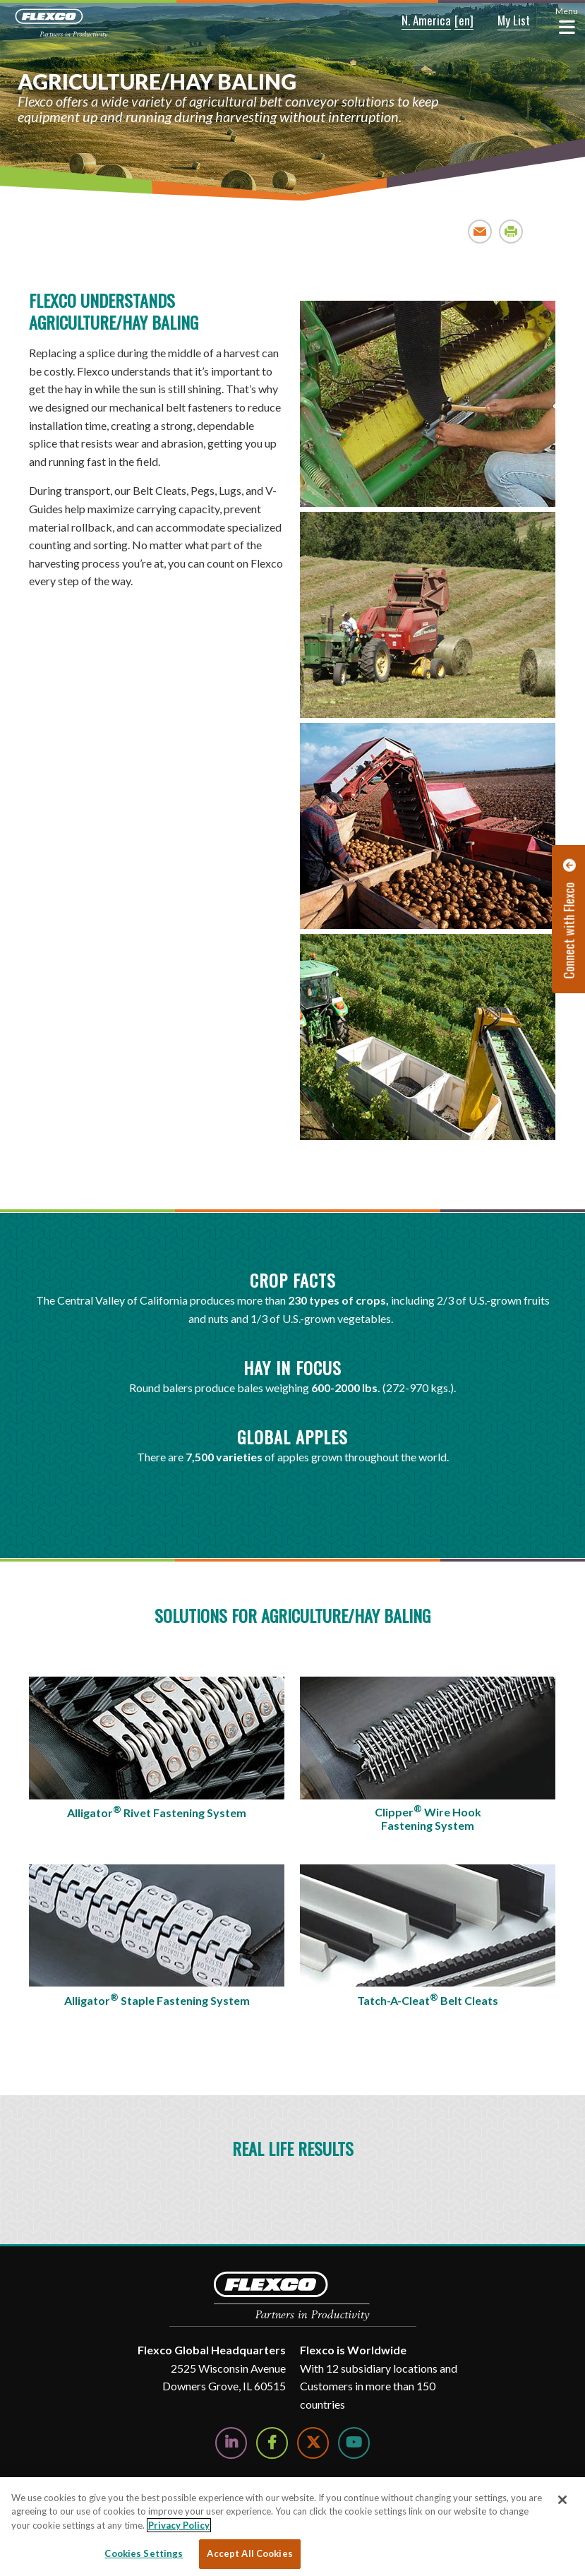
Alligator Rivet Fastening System (156, 1811)
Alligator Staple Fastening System (157, 1999)
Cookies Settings (143, 2553)
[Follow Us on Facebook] (272, 2443)
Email (480, 231)
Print (511, 231)
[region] (292, 2526)
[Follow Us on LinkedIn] (231, 2443)
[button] (416, 21)
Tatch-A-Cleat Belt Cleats (427, 1999)
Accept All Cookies (249, 2553)
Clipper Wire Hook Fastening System (428, 1818)
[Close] (562, 2499)
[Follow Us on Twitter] (313, 2443)
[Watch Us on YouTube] (354, 2443)
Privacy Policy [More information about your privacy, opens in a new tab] (179, 2525)
